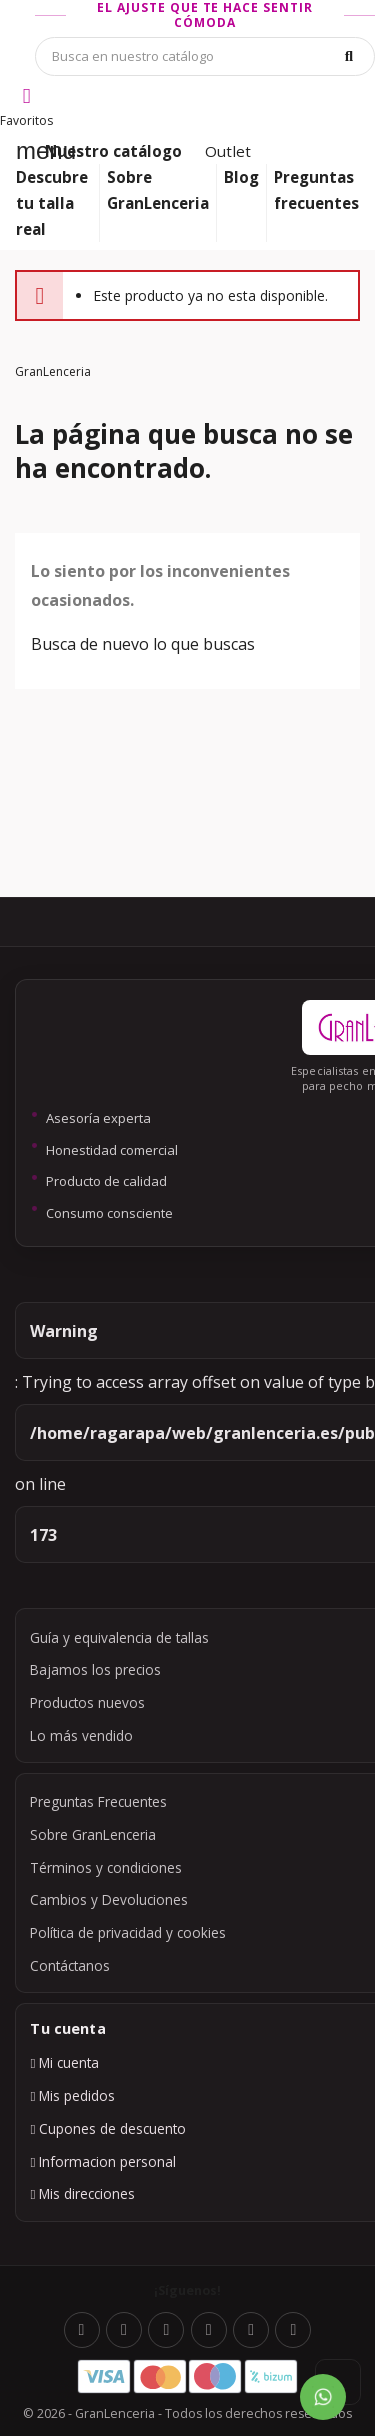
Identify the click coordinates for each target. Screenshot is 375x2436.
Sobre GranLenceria (93, 1834)
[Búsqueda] (205, 56)
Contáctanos (70, 1965)
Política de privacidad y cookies (128, 1932)
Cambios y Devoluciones (109, 1899)
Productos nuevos (87, 1702)
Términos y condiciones (106, 1867)
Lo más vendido (81, 1735)
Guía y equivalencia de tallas (119, 1637)
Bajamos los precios (95, 1669)
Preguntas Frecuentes (98, 1801)
